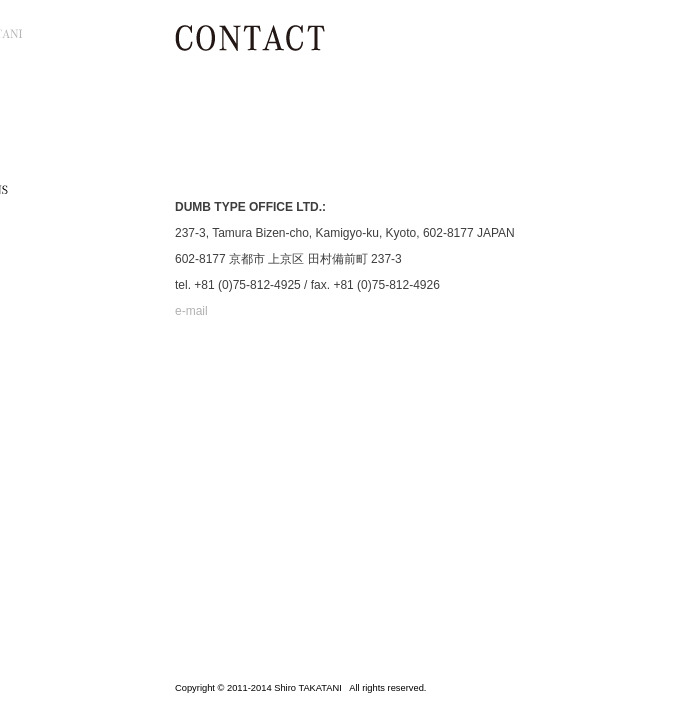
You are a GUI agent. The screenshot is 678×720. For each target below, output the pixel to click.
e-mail (191, 311)
